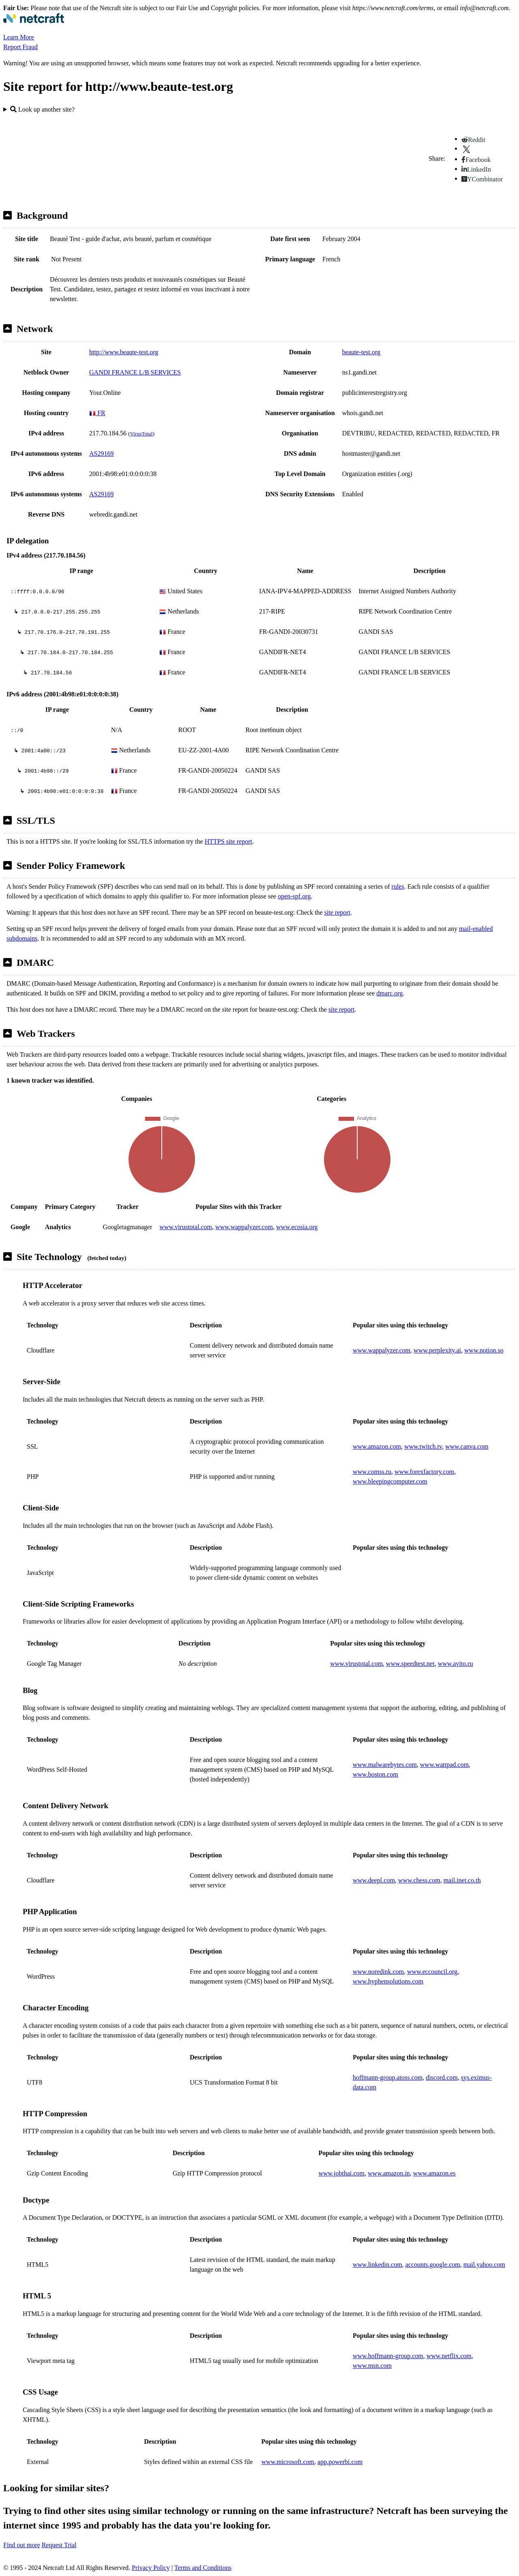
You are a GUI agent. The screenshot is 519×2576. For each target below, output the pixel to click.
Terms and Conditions (203, 2567)
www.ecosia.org (297, 1226)
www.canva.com (466, 1446)
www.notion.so (484, 1350)
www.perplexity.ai (437, 1350)
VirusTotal (141, 434)
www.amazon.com (377, 1446)
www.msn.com (372, 2365)
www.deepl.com (374, 1880)
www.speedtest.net (410, 1663)
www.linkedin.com (377, 2264)
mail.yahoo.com (484, 2264)
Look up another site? (42, 109)
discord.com (442, 2077)
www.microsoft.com (288, 2461)
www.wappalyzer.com (244, 1226)
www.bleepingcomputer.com (390, 1481)
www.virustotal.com (185, 1226)
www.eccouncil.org (432, 1971)
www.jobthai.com (341, 2173)
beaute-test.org (361, 352)
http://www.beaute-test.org (123, 352)
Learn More (18, 37)
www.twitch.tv (423, 1446)
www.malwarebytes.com (385, 1764)
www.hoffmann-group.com (388, 2355)
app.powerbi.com (339, 2461)
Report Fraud (20, 46)
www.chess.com (419, 1880)
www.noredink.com (378, 1971)
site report (337, 912)
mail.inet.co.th (462, 1880)
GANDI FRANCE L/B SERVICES (135, 372)
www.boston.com (375, 1774)
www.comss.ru (372, 1471)
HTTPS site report (228, 841)
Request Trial (59, 2545)
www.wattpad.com (444, 1764)
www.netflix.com (449, 2355)
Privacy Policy (151, 2567)
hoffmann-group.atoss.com (387, 2077)
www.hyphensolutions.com (388, 1981)
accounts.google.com (432, 2264)
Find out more (21, 2545)
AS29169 (101, 453)
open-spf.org (294, 896)
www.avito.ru (455, 1663)
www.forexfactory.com (424, 1471)
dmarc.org (389, 993)
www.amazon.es (434, 2173)
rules (398, 886)
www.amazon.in (389, 2173)
